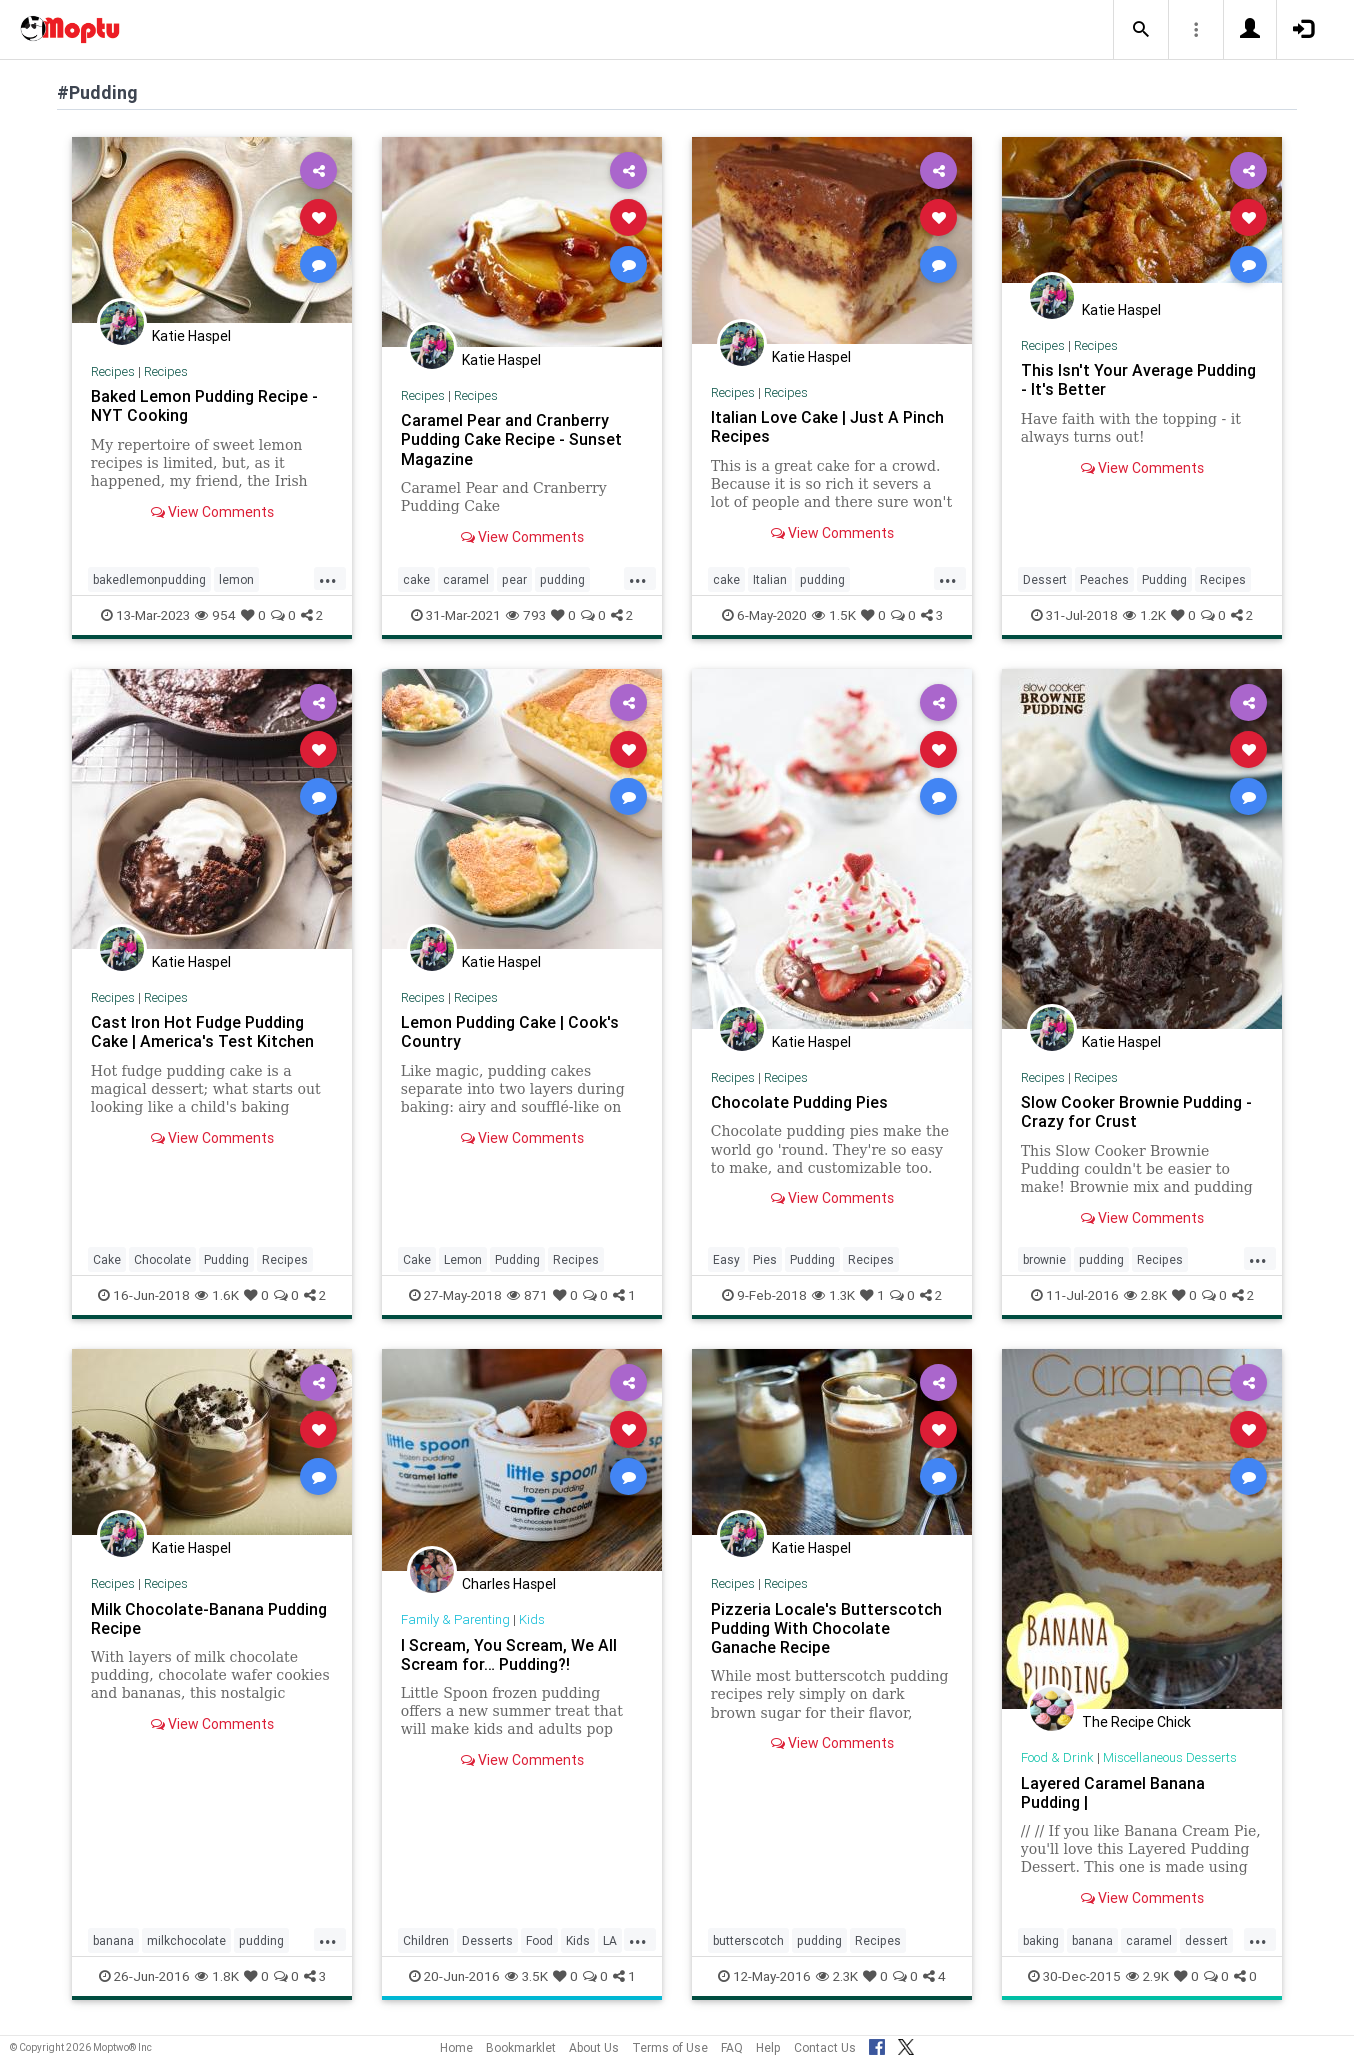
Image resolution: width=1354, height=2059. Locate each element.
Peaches (1104, 579)
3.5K (526, 1976)
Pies (765, 1259)
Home (456, 2047)
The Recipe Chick (1136, 1722)
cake (416, 579)
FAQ (732, 2047)
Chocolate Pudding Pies (799, 1102)
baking (1041, 1940)
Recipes (113, 371)
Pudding (1164, 579)
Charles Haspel (509, 1584)
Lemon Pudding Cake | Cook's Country (510, 1031)
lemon (236, 579)
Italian (770, 579)
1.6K (217, 1295)
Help (768, 2047)
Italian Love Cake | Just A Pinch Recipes (827, 426)
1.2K (1144, 615)
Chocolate (162, 1259)
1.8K (217, 1976)
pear (514, 579)
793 (526, 615)
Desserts (487, 1940)
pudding (562, 579)
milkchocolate (186, 1940)
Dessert (1045, 579)
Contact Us (825, 2047)
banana (113, 1940)
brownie (1044, 1259)
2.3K (837, 1976)
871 (527, 1295)
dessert (1206, 1940)
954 (215, 615)
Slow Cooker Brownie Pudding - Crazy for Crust (1136, 1111)
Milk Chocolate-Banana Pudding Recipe (209, 1618)
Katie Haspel (191, 336)
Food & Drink (1057, 1757)
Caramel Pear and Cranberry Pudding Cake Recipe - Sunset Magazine (511, 439)
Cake (107, 1259)
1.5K (834, 615)
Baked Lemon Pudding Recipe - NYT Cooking (204, 405)
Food (539, 1940)
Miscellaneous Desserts (1170, 1757)
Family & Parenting (455, 1619)
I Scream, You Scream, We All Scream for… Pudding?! (509, 1654)
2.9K (1147, 1976)
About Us (594, 2047)
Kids (532, 1619)
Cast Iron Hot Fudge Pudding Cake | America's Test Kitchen (202, 1031)
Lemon (463, 1259)
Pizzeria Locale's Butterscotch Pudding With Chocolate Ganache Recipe (826, 1628)
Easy (726, 1259)
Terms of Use (670, 2047)
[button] (1141, 30)
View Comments (212, 512)
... (328, 578)
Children (426, 1940)
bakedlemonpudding (149, 579)
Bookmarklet (521, 2047)
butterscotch (748, 1940)
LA (610, 1940)
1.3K (833, 1295)
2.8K (1145, 1295)
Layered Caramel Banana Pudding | (1113, 1792)
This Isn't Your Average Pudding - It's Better (1138, 379)
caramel (466, 579)
